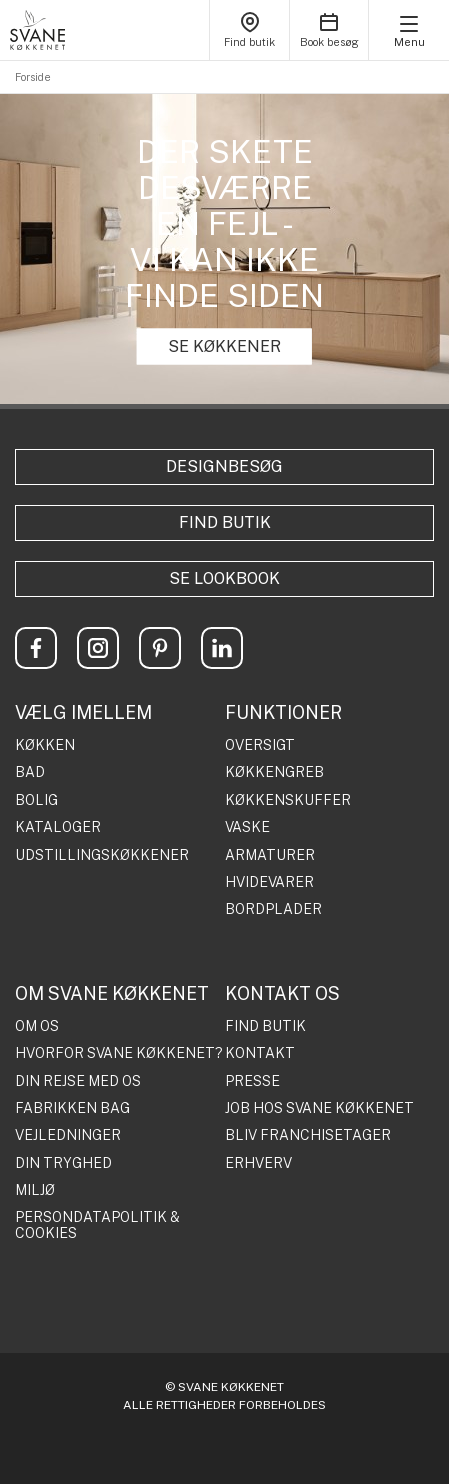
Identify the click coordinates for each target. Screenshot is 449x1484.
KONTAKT (260, 1053)
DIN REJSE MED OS (78, 1081)
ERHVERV (258, 1163)
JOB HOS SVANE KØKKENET (319, 1108)
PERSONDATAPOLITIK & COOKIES (97, 1225)
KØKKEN (45, 745)
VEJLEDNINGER (68, 1135)
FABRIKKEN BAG (72, 1108)
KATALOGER (58, 827)
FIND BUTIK (265, 1026)
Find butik (225, 522)
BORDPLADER (273, 909)
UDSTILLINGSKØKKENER (102, 855)
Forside (33, 77)
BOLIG (36, 800)
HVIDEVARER (269, 882)
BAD (30, 772)
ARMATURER (270, 855)
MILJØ (35, 1190)
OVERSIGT (260, 745)
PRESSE (252, 1081)
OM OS (37, 1026)
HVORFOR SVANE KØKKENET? (119, 1053)
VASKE (247, 827)
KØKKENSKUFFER (288, 800)
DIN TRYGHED (63, 1163)
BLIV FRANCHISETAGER (308, 1135)
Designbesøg (224, 466)
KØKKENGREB (274, 772)
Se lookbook (224, 578)
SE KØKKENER (224, 346)
